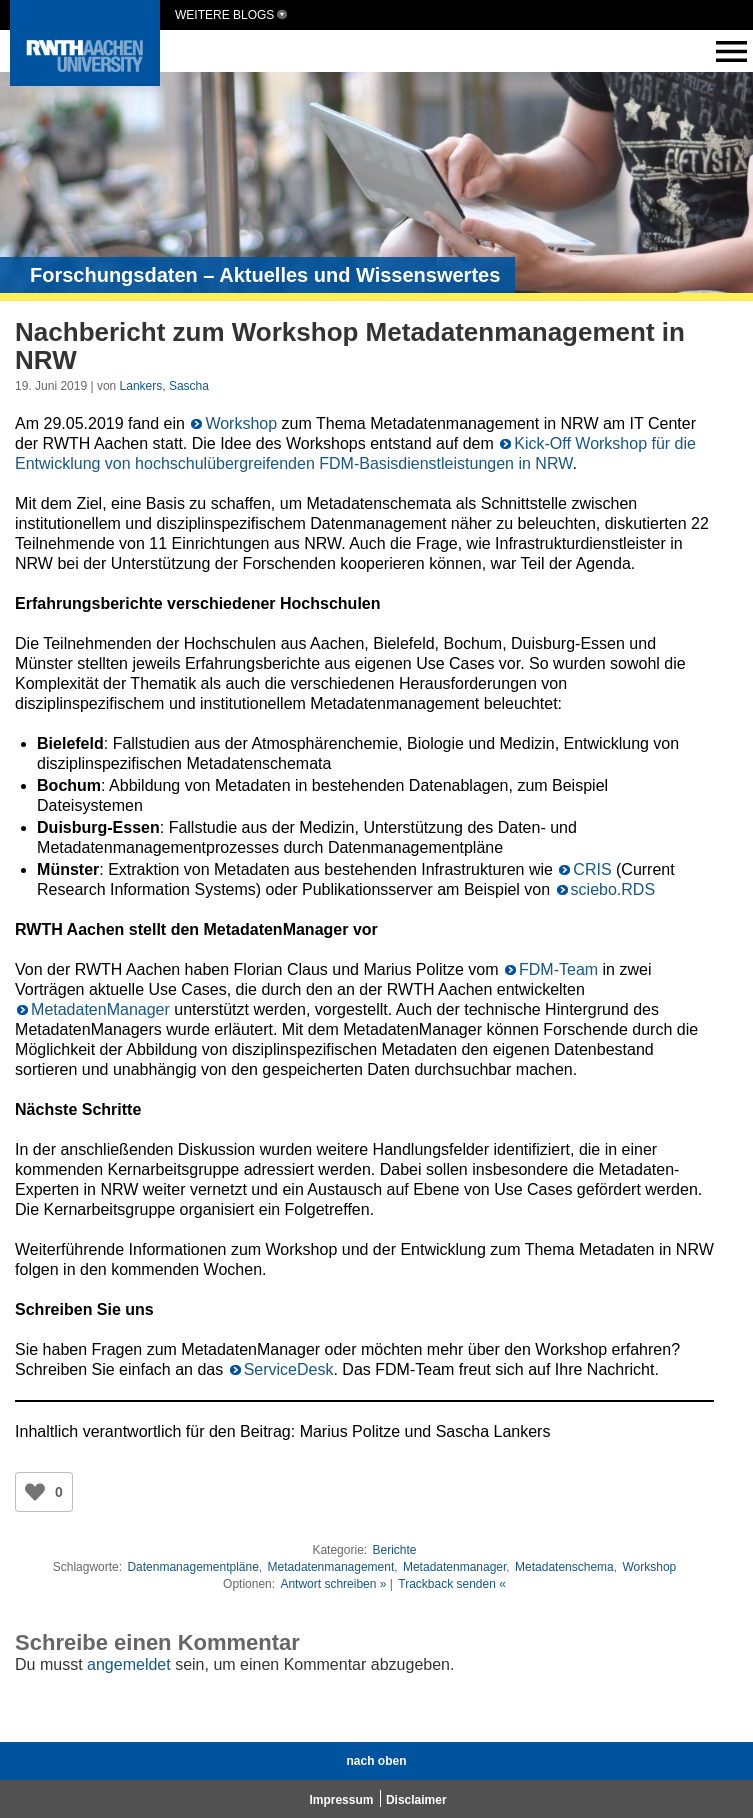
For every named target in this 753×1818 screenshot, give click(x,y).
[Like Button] (35, 1492)
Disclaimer (416, 1800)
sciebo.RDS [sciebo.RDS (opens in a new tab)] (613, 889)
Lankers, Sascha (164, 386)
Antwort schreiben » (333, 1584)
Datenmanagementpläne (192, 1567)
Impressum (341, 1800)
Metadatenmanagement (331, 1567)
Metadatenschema (564, 1567)
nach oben (376, 1761)
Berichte (394, 1550)
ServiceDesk (289, 1369)
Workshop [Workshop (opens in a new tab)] (241, 423)
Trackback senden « (452, 1584)
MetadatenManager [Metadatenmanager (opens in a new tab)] (102, 1009)
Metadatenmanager (454, 1567)
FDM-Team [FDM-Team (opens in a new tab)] (558, 969)
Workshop (649, 1567)
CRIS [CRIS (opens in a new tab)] (592, 869)
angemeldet (129, 1664)
